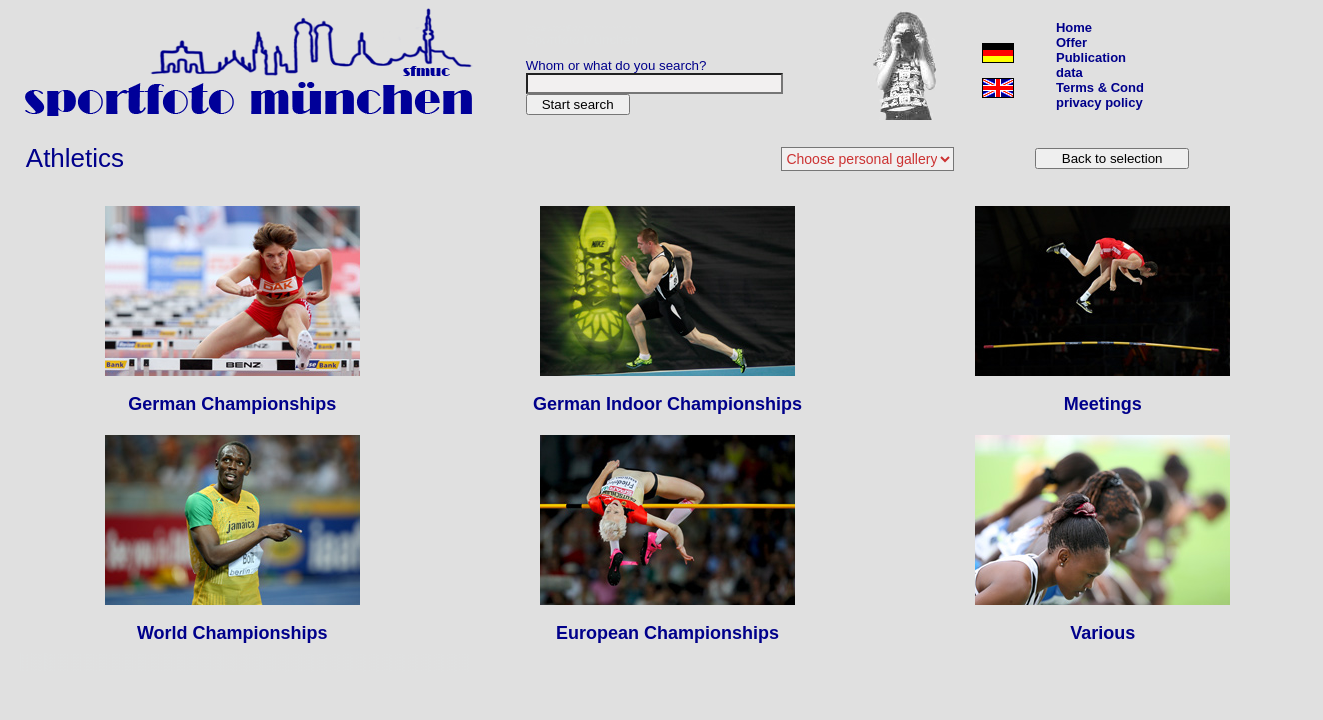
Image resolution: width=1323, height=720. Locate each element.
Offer (1071, 42)
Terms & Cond (1100, 87)
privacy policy (1099, 102)
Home (1074, 27)
